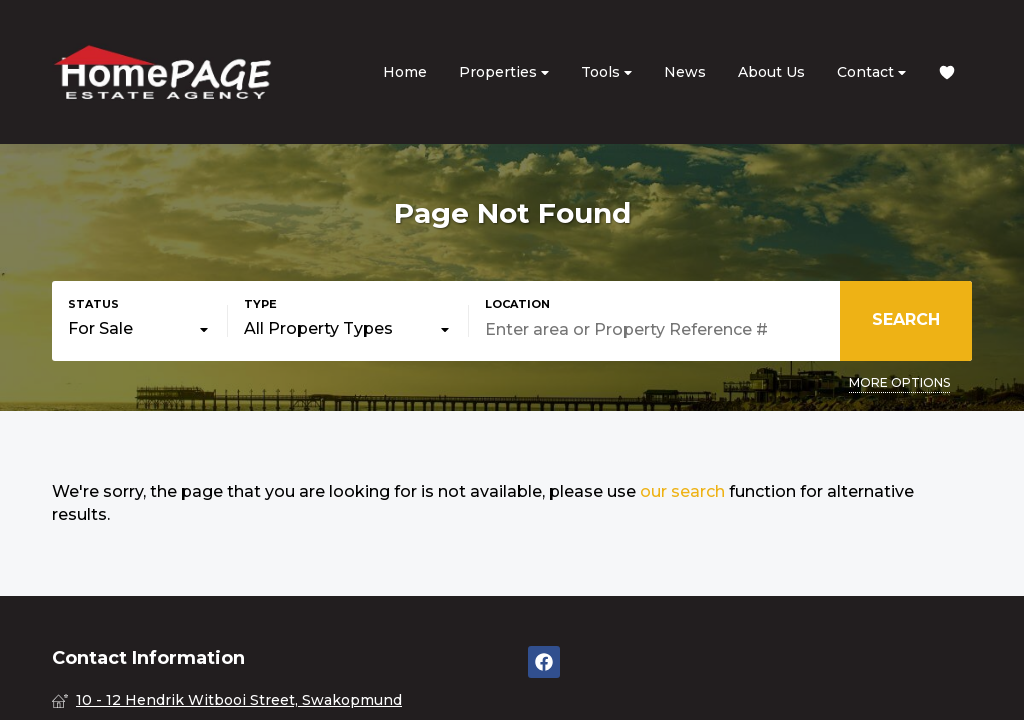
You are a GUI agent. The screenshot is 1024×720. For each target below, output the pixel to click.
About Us (771, 72)
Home (405, 72)
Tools (606, 72)
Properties (504, 72)
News (685, 72)
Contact (871, 72)
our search (682, 491)
